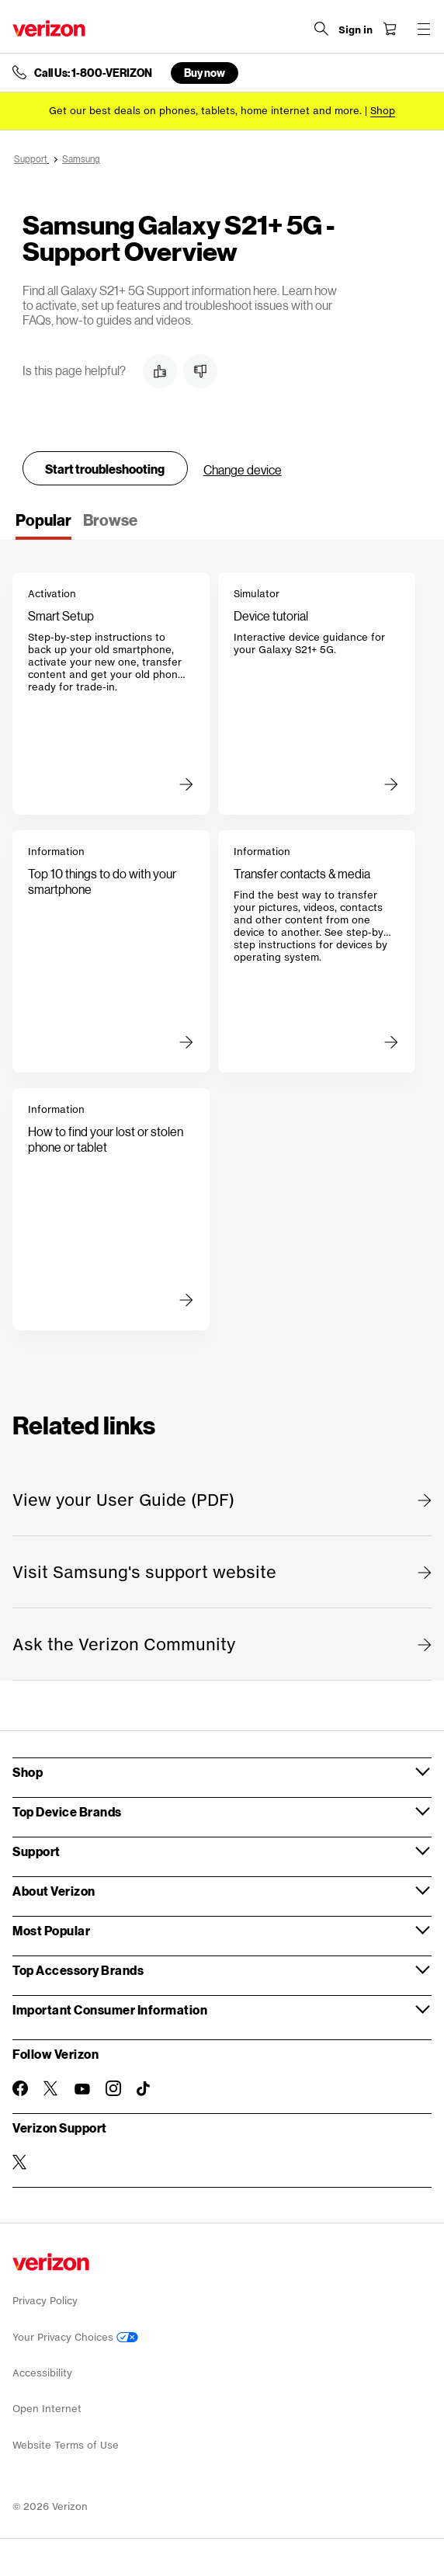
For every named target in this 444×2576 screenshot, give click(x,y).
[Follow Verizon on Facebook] (20, 2088)
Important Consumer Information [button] (109, 2009)
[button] (160, 371)
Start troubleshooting (105, 468)
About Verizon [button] (53, 1890)
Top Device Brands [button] (67, 1811)
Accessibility (42, 2373)
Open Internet (47, 2408)
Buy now (204, 72)
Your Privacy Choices (75, 2337)
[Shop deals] (382, 110)
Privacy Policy (45, 2301)
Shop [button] (27, 1771)
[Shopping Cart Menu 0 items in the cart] (390, 29)
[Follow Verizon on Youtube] (82, 2089)
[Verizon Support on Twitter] (20, 2162)
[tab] (43, 525)
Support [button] (36, 1851)
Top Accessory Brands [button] (78, 1969)
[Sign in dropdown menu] (355, 30)
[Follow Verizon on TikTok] (144, 2089)
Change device (242, 469)
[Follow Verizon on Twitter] (51, 2088)
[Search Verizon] (321, 29)
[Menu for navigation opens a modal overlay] (424, 29)
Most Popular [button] (51, 1930)
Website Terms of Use (65, 2445)
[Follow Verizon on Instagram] (113, 2088)
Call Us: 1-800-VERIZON (93, 73)
